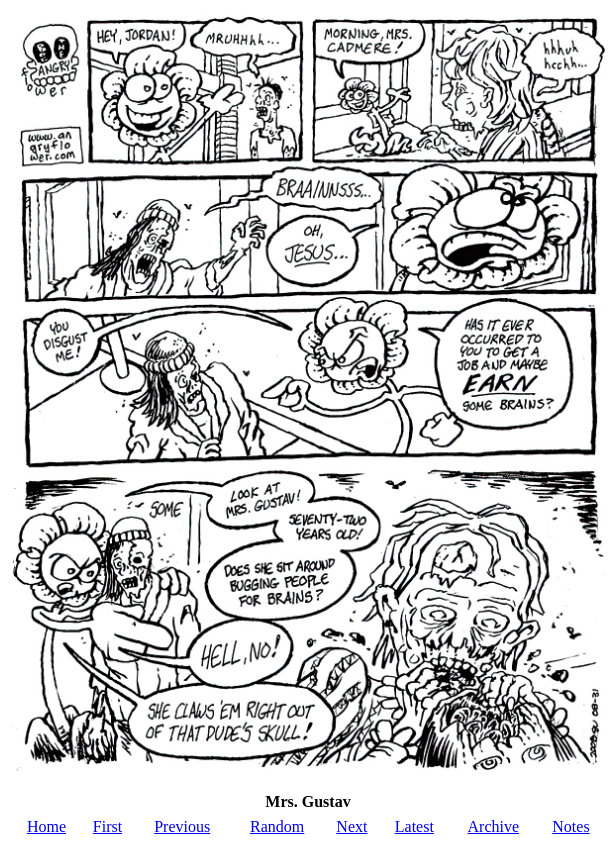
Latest (414, 826)
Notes (570, 826)
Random (277, 826)
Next (351, 826)
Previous (182, 826)
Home (46, 826)
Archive (494, 826)
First (107, 826)
